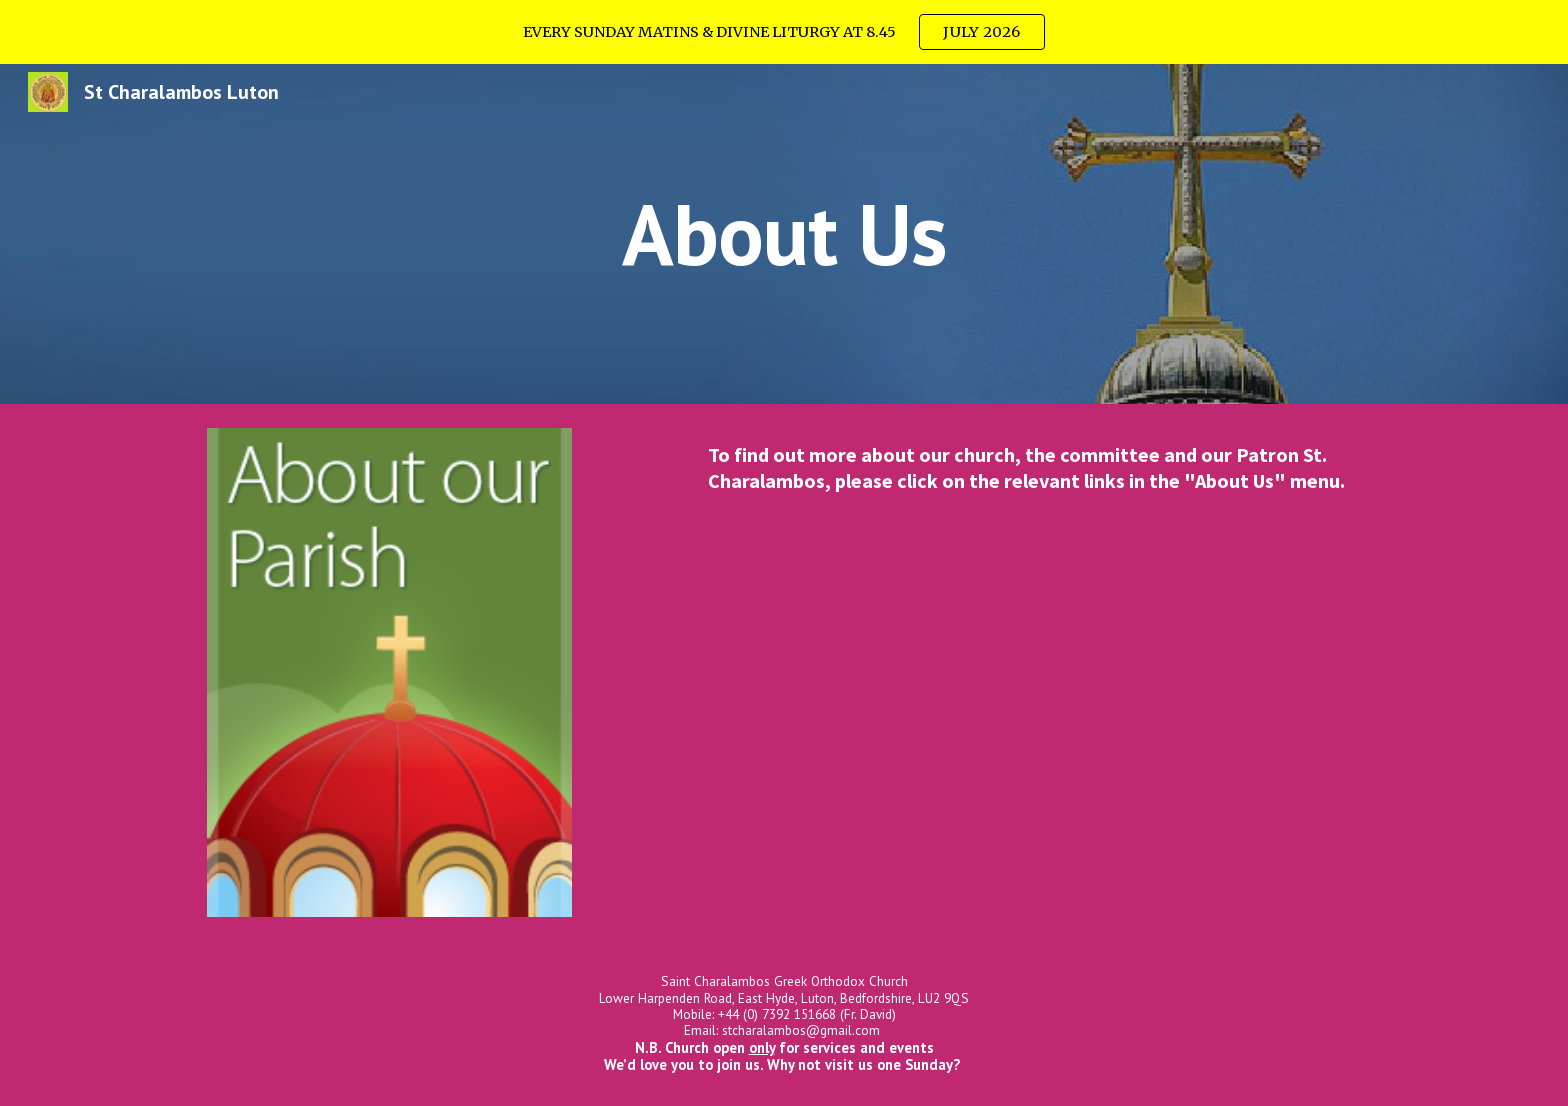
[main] (784, 233)
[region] (784, 32)
